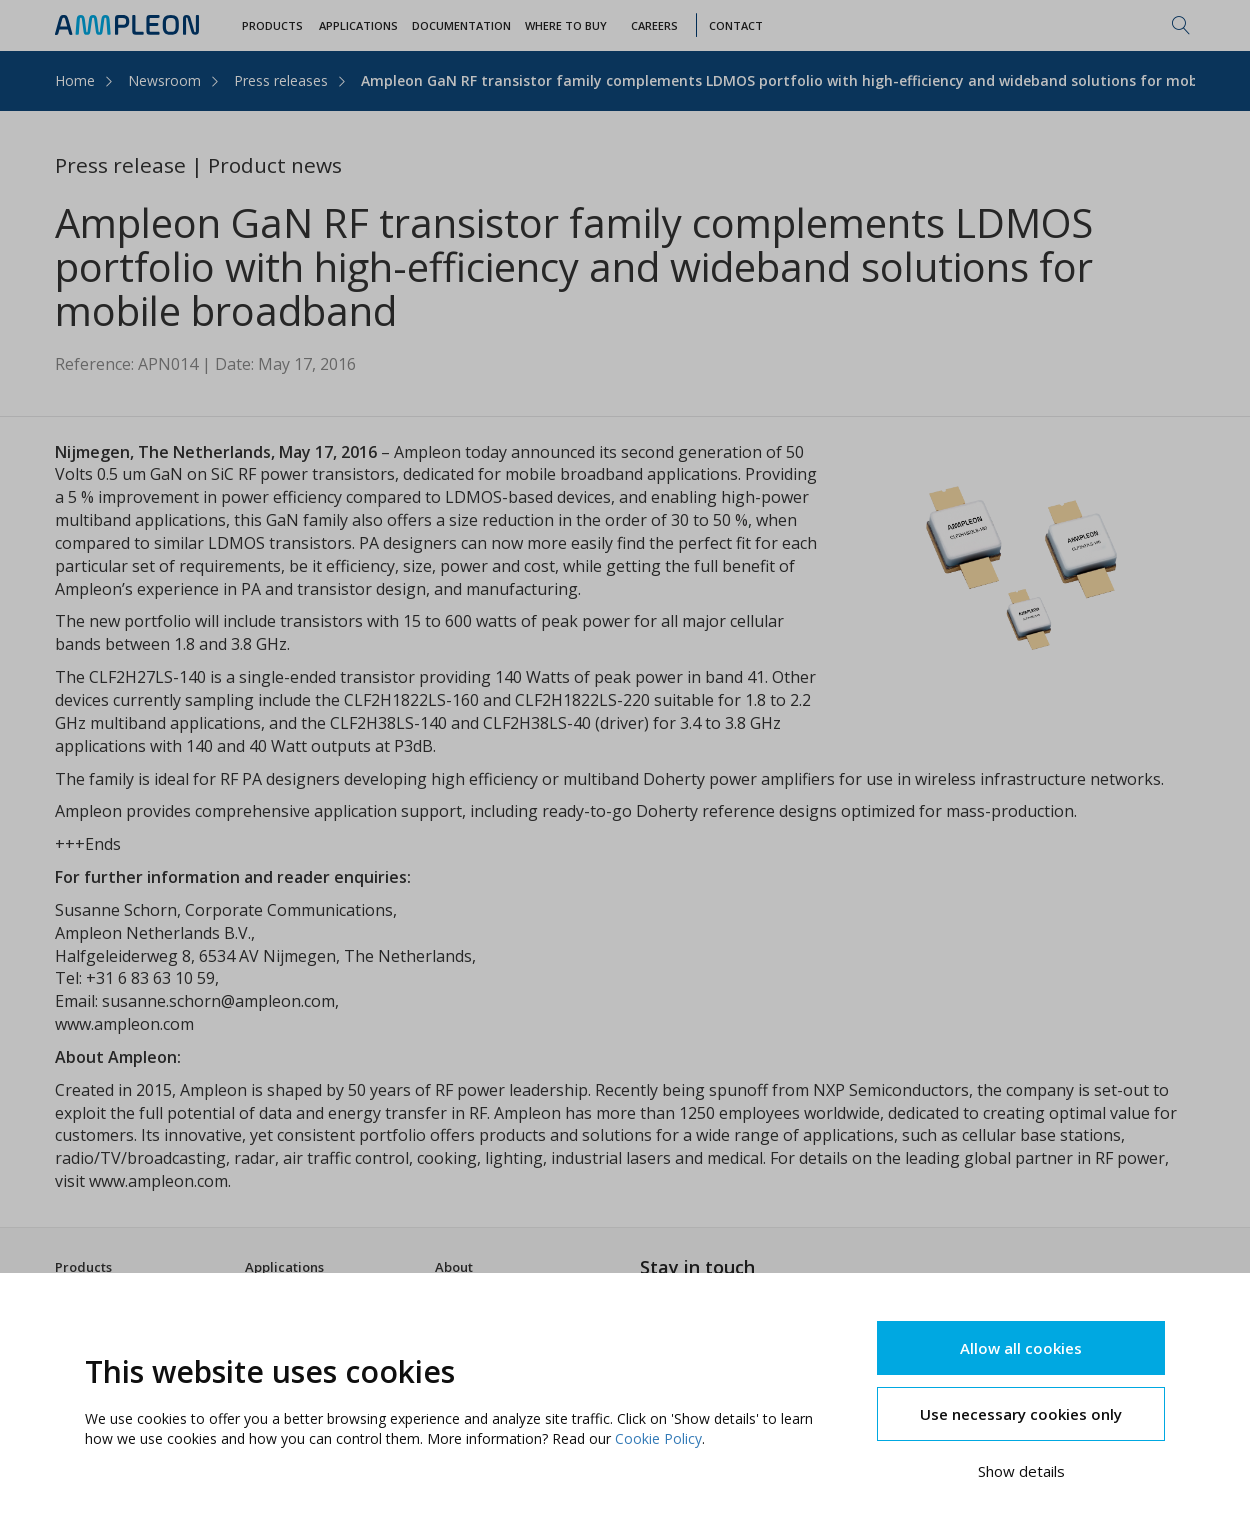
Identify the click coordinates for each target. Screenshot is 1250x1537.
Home (75, 80)
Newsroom (164, 80)
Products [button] (272, 25)
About (454, 1267)
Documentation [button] (461, 25)
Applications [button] (358, 25)
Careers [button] (654, 25)
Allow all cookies (1021, 1348)
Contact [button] (736, 25)
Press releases (281, 80)
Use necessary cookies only (1021, 1414)
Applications (284, 1267)
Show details (1021, 1471)
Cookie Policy (658, 1438)
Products (83, 1267)
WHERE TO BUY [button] (566, 25)
